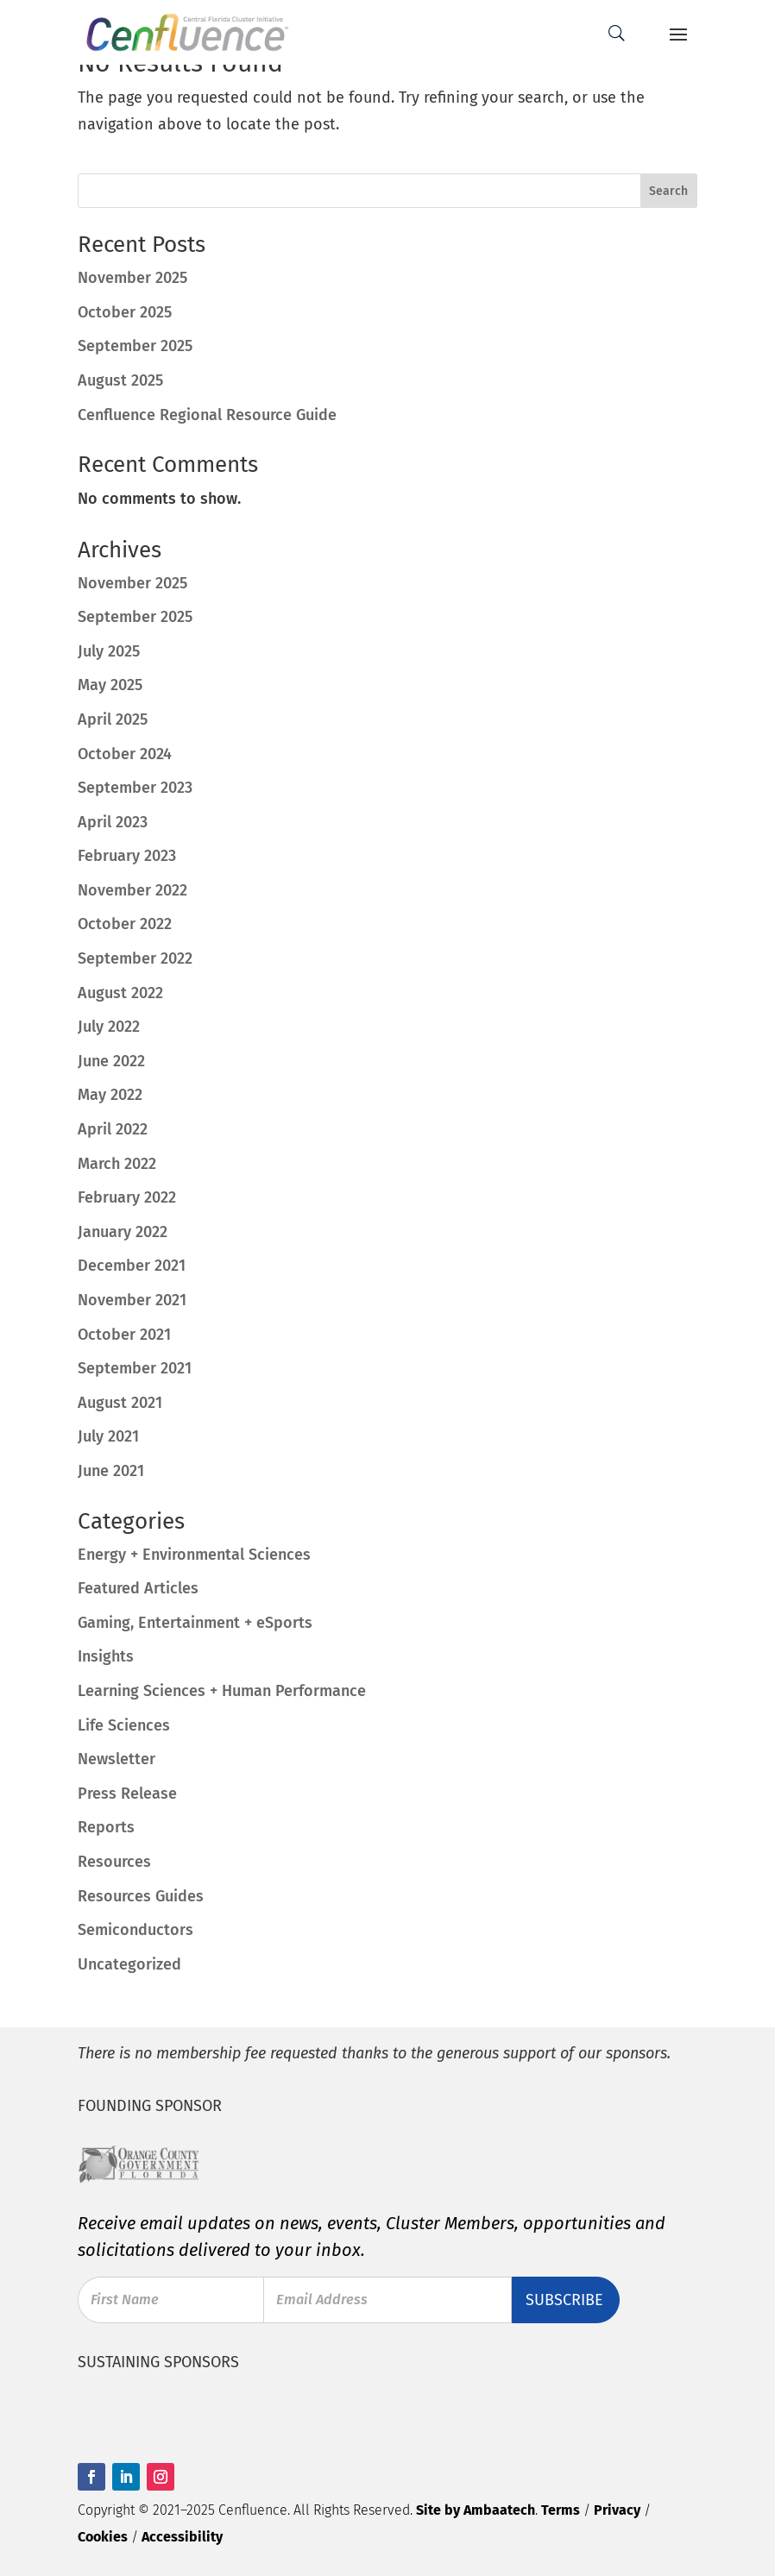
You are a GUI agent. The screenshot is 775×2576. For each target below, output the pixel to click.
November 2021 (132, 1300)
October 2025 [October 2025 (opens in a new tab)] (125, 312)
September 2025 (135, 616)
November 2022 (132, 890)
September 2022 (135, 958)
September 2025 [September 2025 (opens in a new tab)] (135, 345)
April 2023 (113, 822)
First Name (127, 2297)
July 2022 (109, 1026)
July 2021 (108, 1436)
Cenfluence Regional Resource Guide (207, 414)
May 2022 (110, 1094)
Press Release (127, 1793)
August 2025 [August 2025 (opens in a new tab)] (120, 380)
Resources (114, 1861)
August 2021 (120, 1402)
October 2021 (124, 1334)
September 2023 (135, 787)
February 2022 (127, 1197)
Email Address (324, 2297)
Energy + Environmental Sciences (194, 1554)
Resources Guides (141, 1896)
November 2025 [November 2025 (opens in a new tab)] (132, 277)
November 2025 (132, 583)
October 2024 (125, 754)
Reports (106, 1827)
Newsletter (116, 1759)
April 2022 (113, 1129)
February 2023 (127, 855)
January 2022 (122, 1231)
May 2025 (110, 684)
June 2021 (111, 1470)
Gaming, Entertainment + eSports (195, 1622)
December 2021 (132, 1265)
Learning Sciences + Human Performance (222, 1690)
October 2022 (125, 923)
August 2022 (120, 992)
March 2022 (117, 1163)
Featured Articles (138, 1588)
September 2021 (135, 1368)
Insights (106, 1656)
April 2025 (113, 719)
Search (668, 191)
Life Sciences (124, 1725)
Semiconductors (135, 1929)
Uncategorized (129, 1964)
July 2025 (109, 651)
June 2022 (111, 1061)
